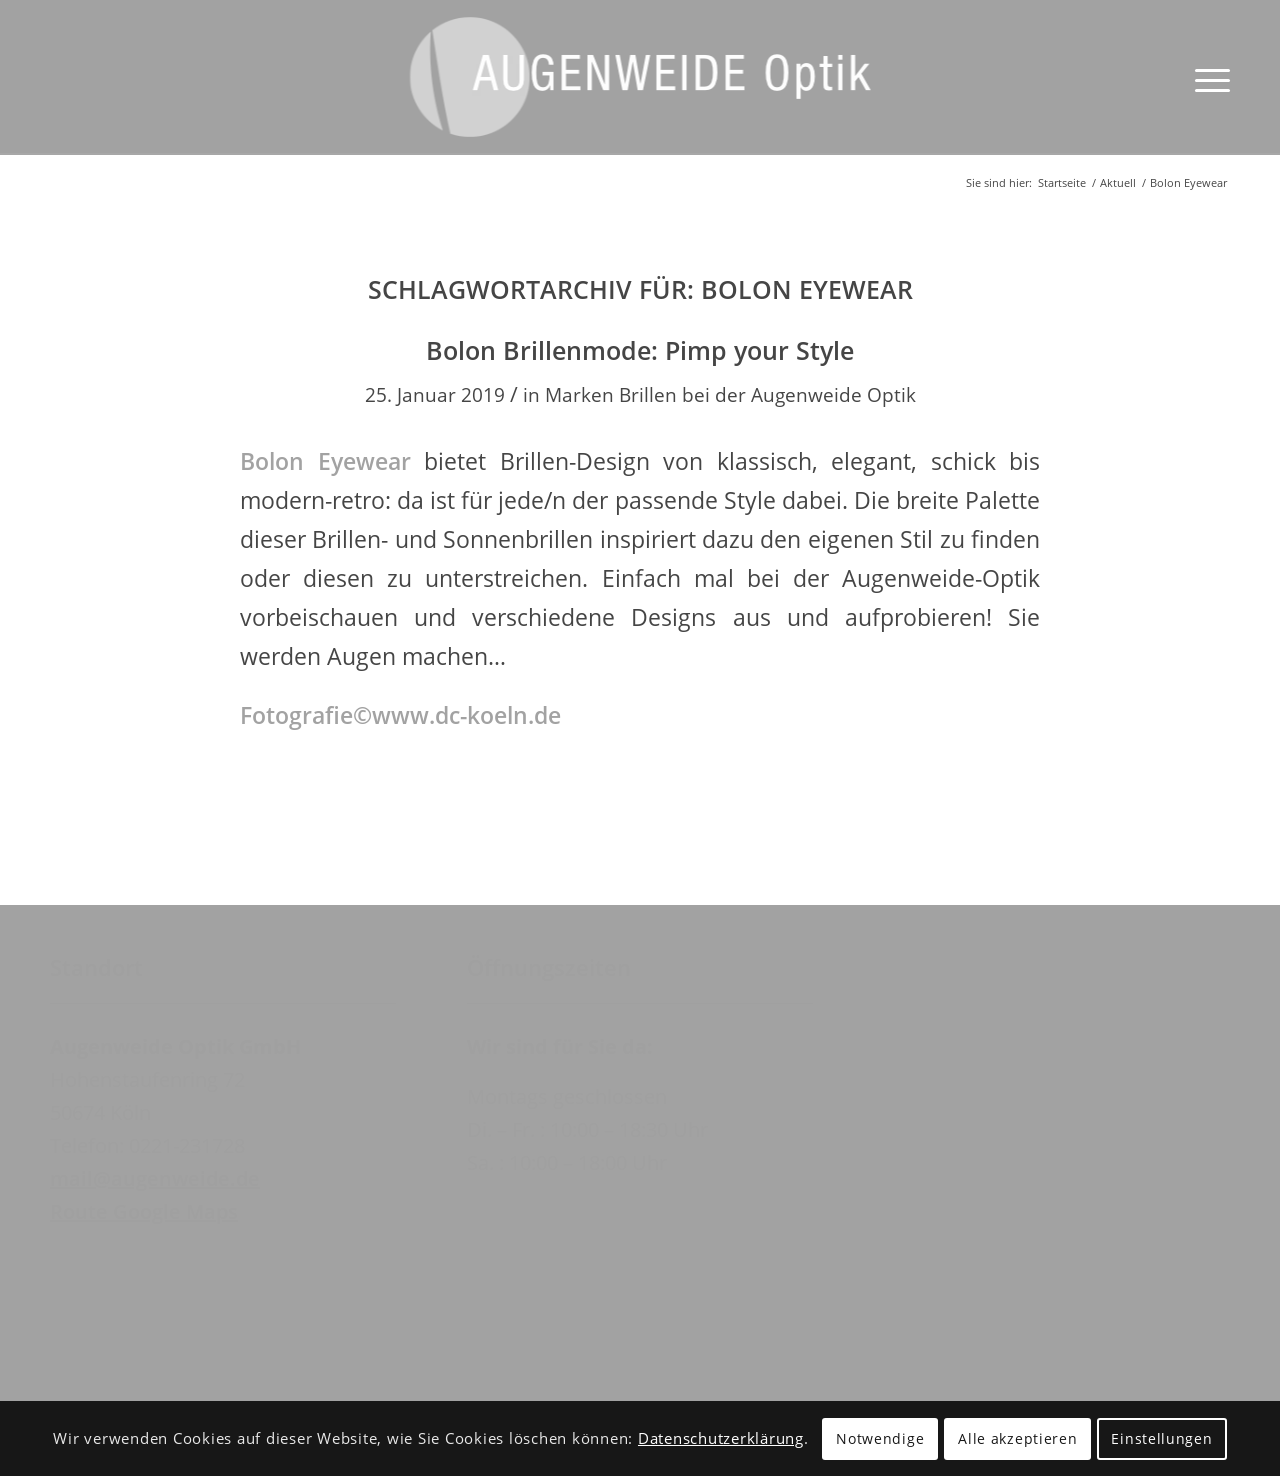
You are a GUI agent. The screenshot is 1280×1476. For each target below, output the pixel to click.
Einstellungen (1161, 1438)
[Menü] (1206, 77)
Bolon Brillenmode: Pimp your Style (640, 350)
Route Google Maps (144, 1211)
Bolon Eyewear (325, 461)
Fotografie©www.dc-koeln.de (400, 715)
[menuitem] (1206, 77)
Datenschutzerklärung (721, 1438)
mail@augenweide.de (155, 1178)
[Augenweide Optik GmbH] (640, 92)
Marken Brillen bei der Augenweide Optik (730, 394)
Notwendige (880, 1438)
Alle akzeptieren (1017, 1438)
